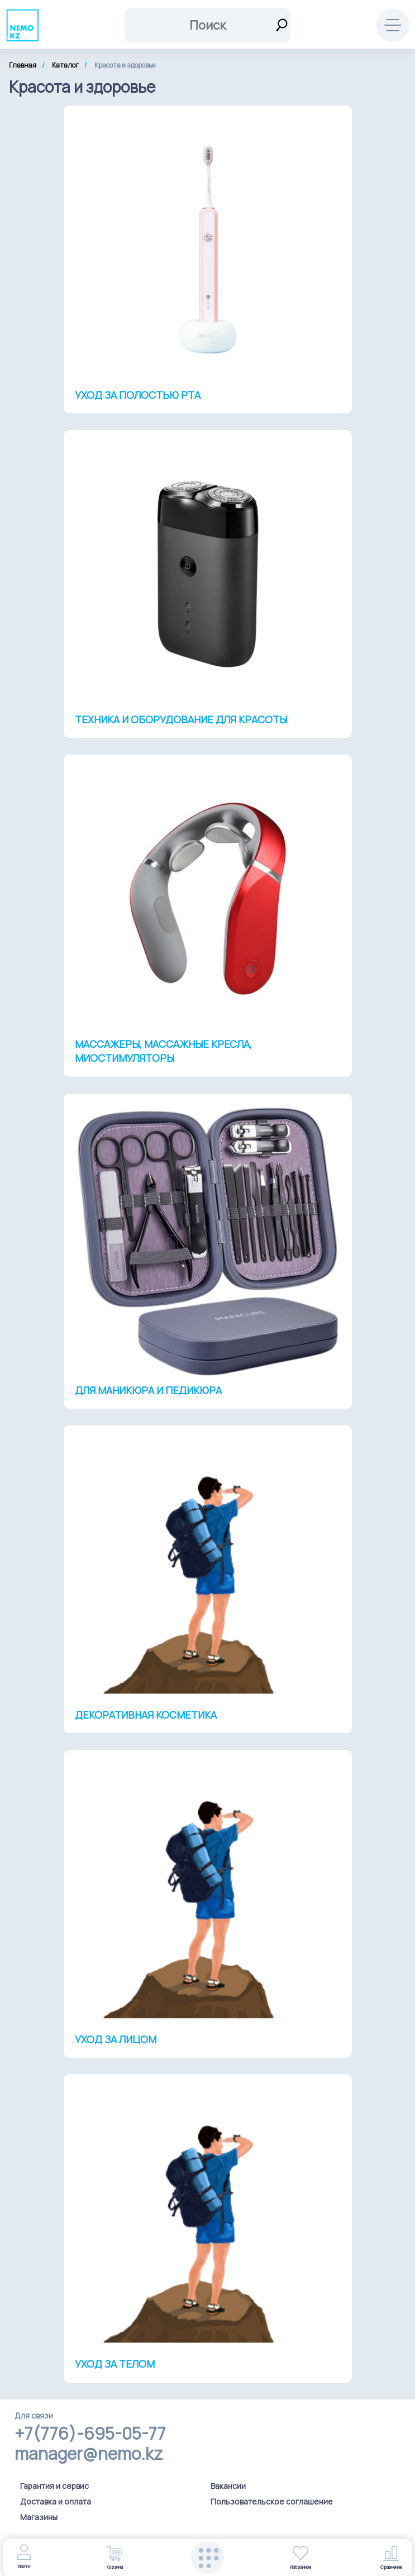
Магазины (39, 2517)
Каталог (65, 65)
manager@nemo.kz (89, 2454)
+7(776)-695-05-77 (90, 2434)
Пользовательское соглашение (272, 2501)
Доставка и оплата (55, 2501)
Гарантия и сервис (54, 2485)
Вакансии (228, 2485)
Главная (22, 65)
